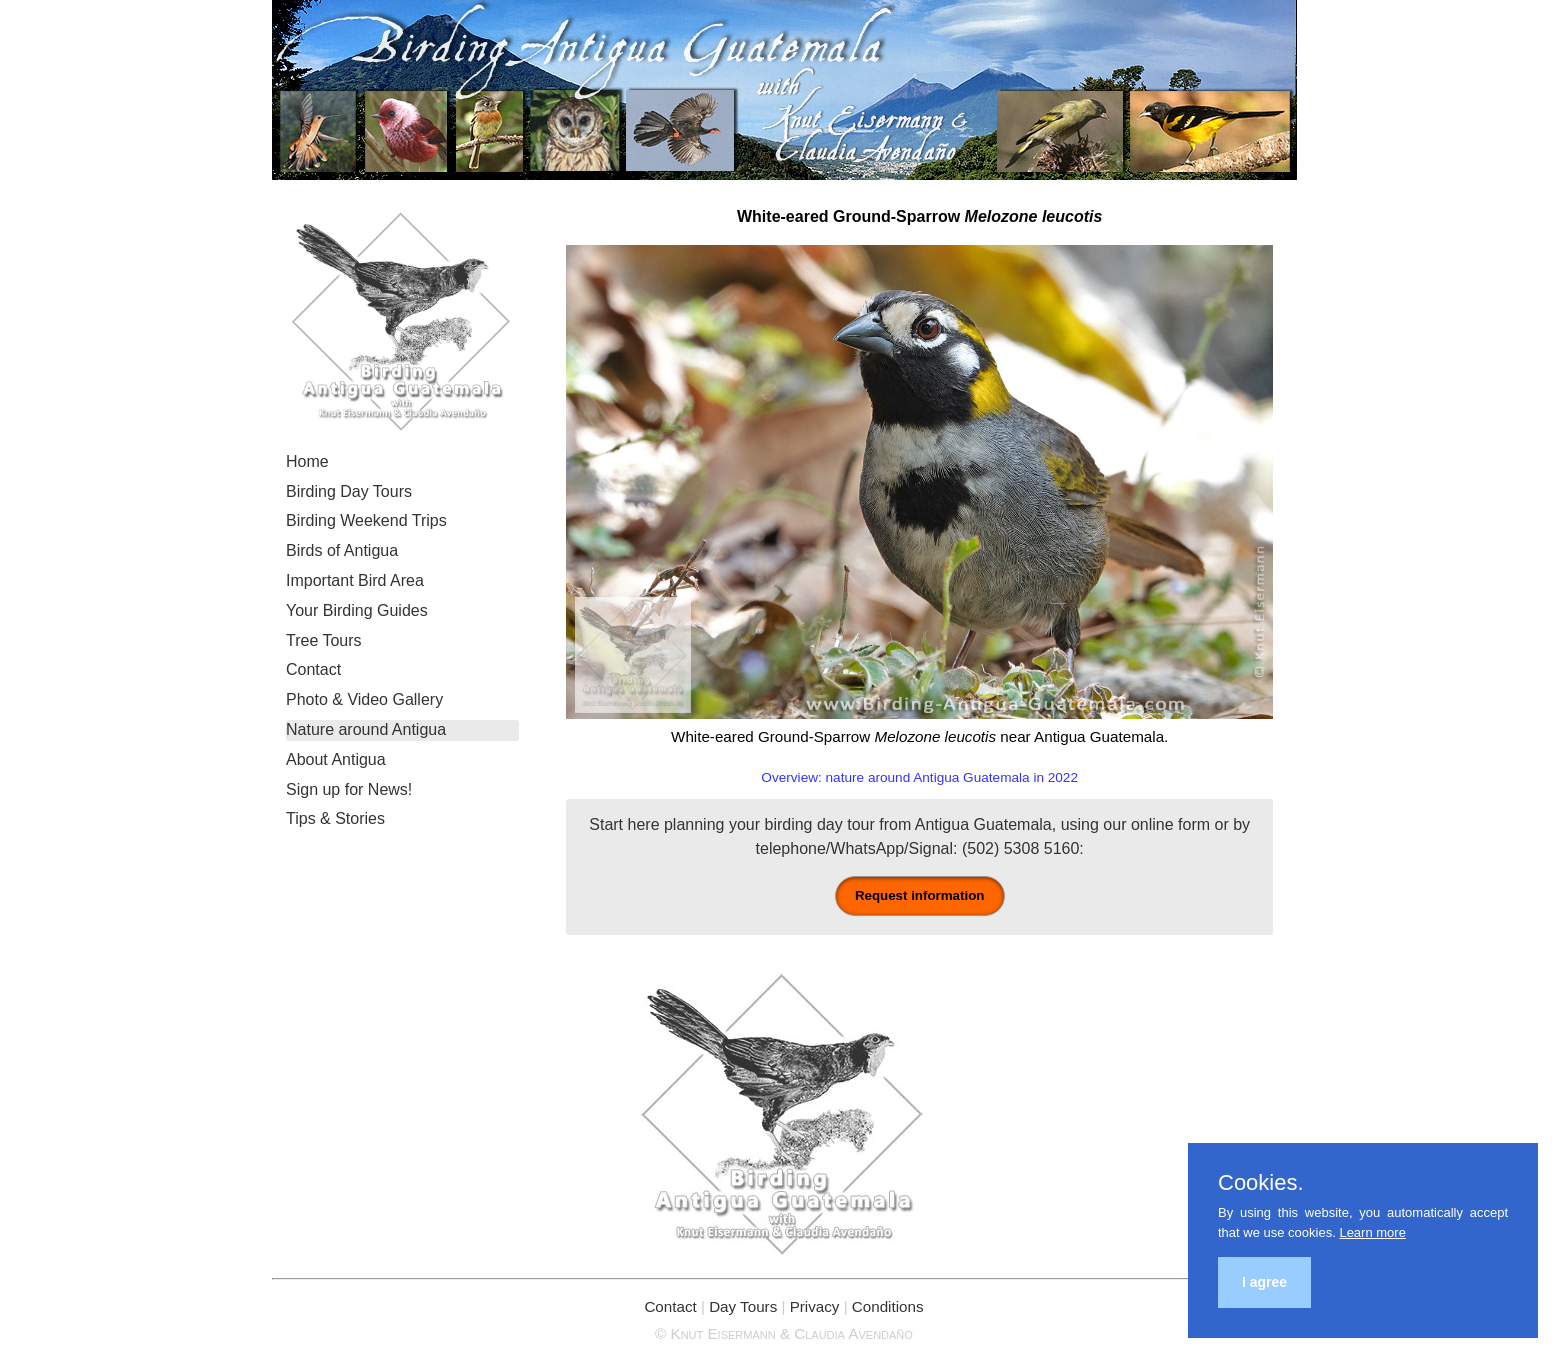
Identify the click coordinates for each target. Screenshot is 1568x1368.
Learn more (1372, 1232)
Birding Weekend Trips (366, 520)
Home (307, 461)
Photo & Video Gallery (364, 699)
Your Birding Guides (357, 610)
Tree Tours (324, 640)
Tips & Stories (335, 818)
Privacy (815, 1306)
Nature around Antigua (366, 729)
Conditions (888, 1306)
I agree (1264, 1282)
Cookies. (1261, 1183)
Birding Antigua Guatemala (784, 90)
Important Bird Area (355, 580)
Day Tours (743, 1306)
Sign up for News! (349, 789)
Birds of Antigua (342, 550)
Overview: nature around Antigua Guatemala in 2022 (919, 777)
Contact (313, 669)
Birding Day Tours (349, 491)
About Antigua (336, 759)
